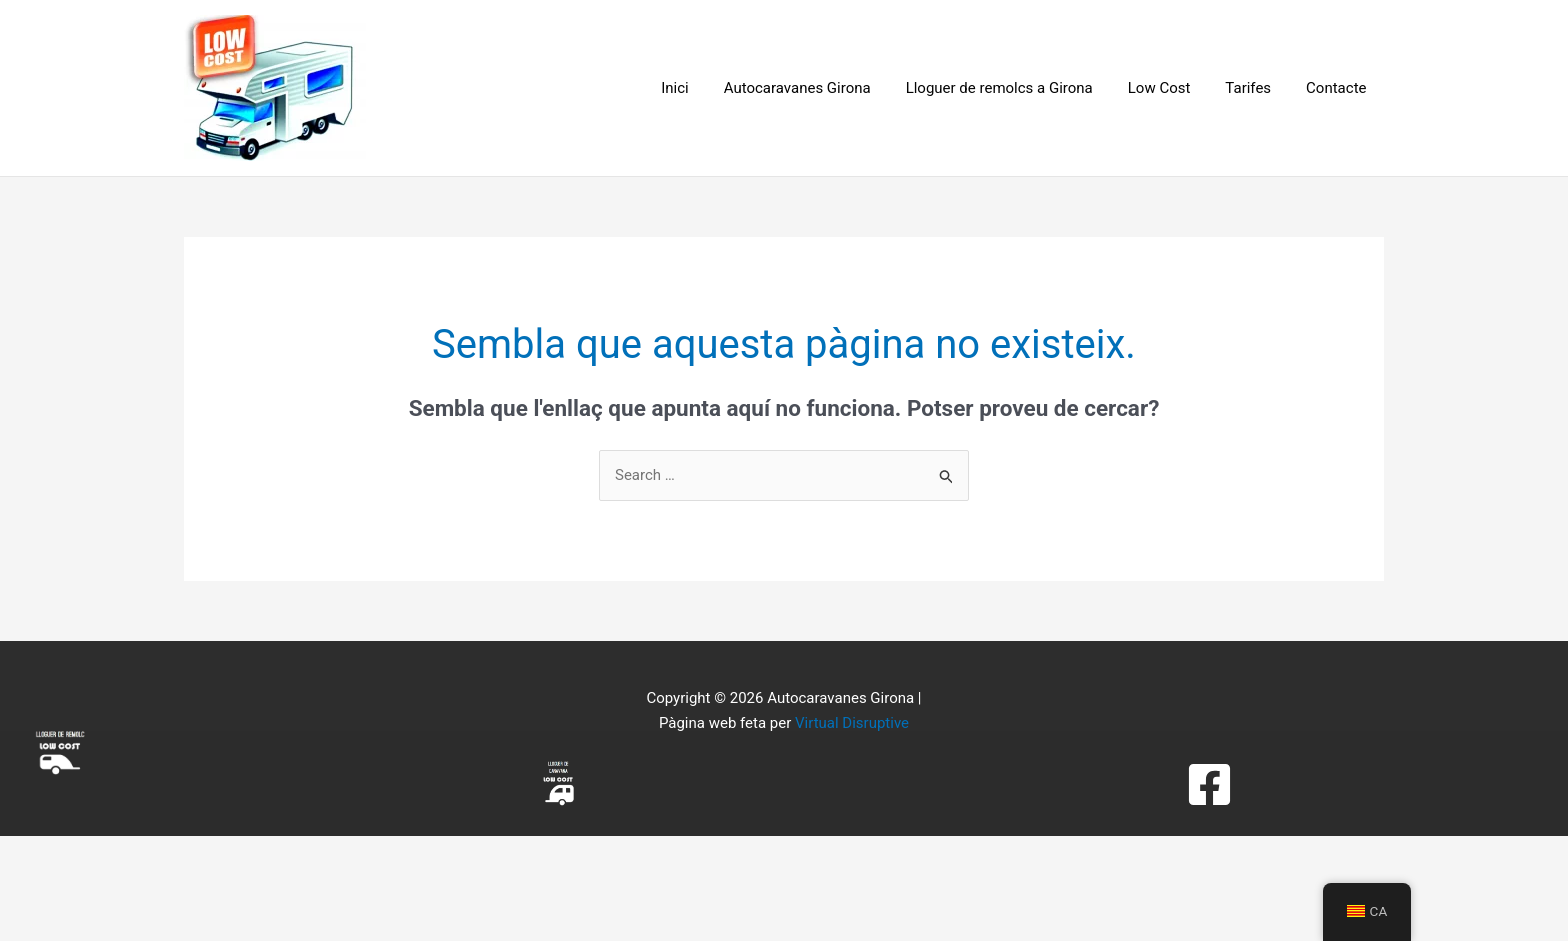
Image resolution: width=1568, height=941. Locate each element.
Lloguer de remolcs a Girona (1016, 88)
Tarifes (1256, 88)
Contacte (1339, 88)
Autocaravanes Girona (819, 88)
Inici (703, 88)
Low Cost (1171, 88)
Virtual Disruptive (852, 723)
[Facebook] (1209, 784)
